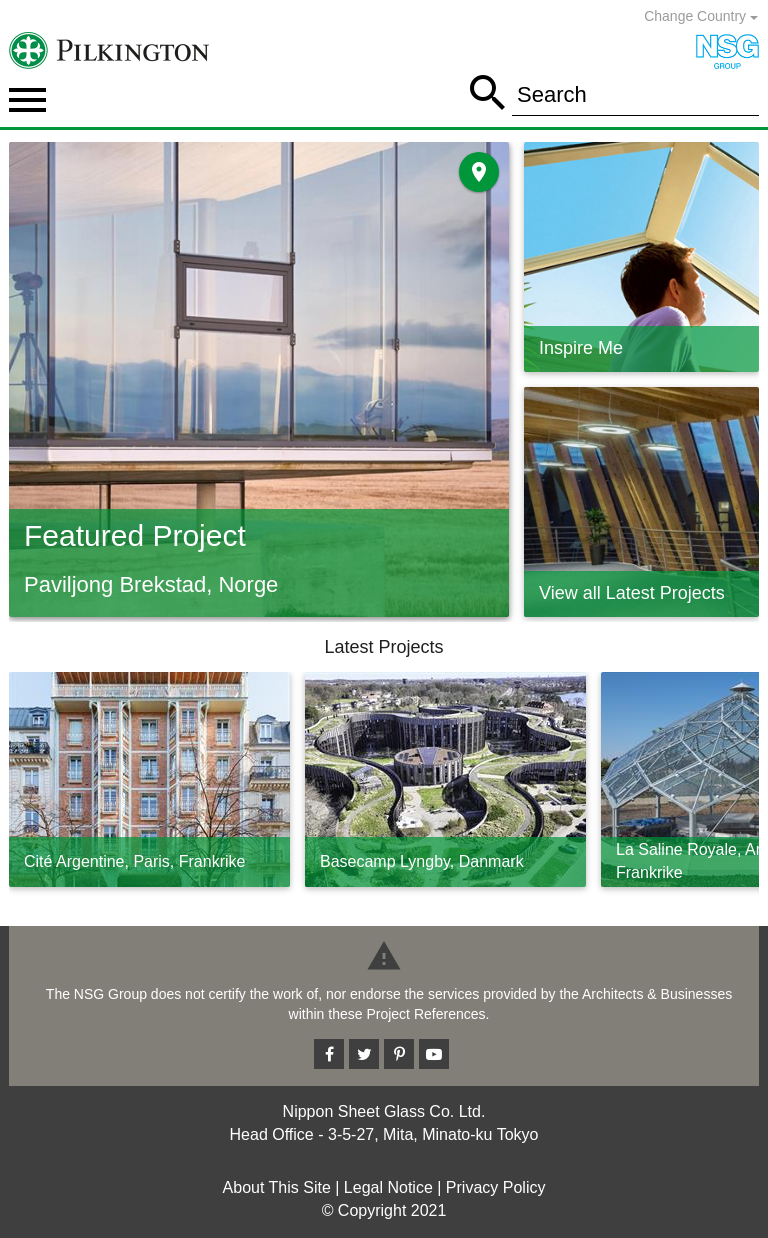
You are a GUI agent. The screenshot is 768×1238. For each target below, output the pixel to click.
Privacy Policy (496, 1187)
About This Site (277, 1187)
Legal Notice (388, 1187)
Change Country (701, 16)
